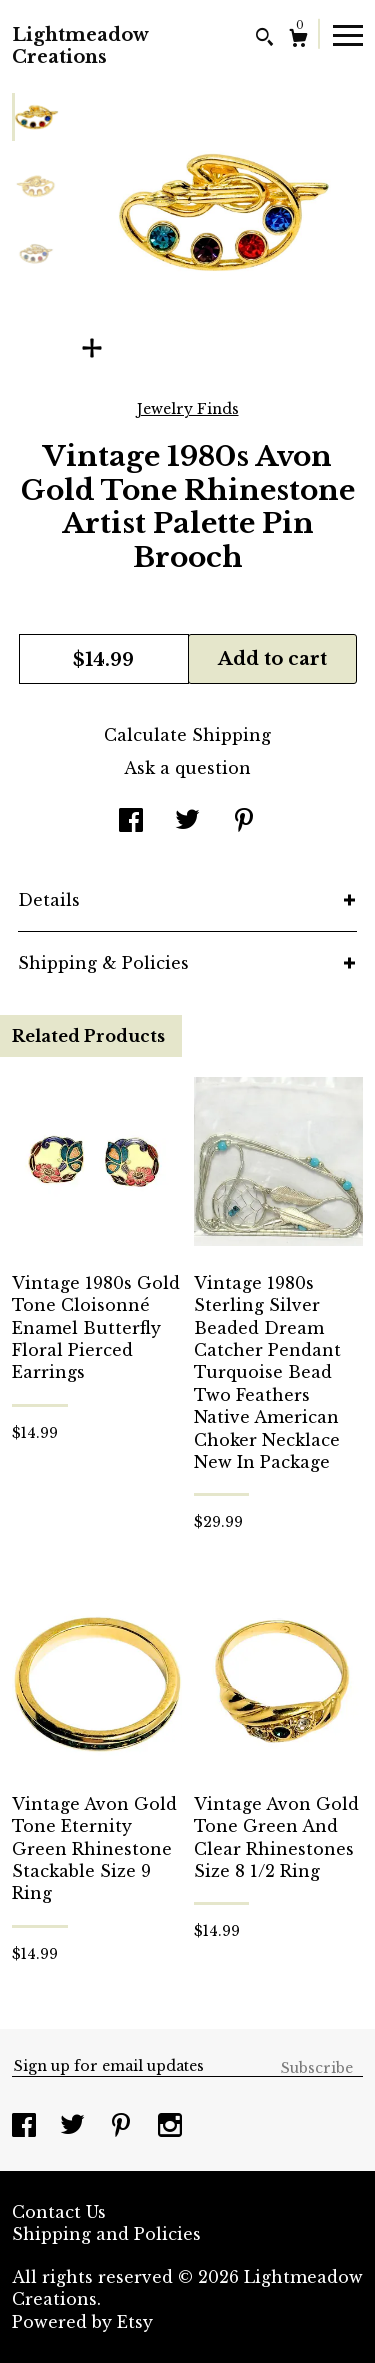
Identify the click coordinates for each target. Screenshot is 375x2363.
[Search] (264, 39)
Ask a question (187, 768)
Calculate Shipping (187, 735)
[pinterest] (123, 2127)
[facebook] (26, 2127)
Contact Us (59, 2212)
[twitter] (75, 2127)
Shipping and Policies (106, 2234)
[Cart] (298, 40)
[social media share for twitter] (187, 822)
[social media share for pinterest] (244, 822)
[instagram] (170, 2127)
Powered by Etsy (82, 2322)
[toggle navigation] (348, 34)
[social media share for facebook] (131, 822)
